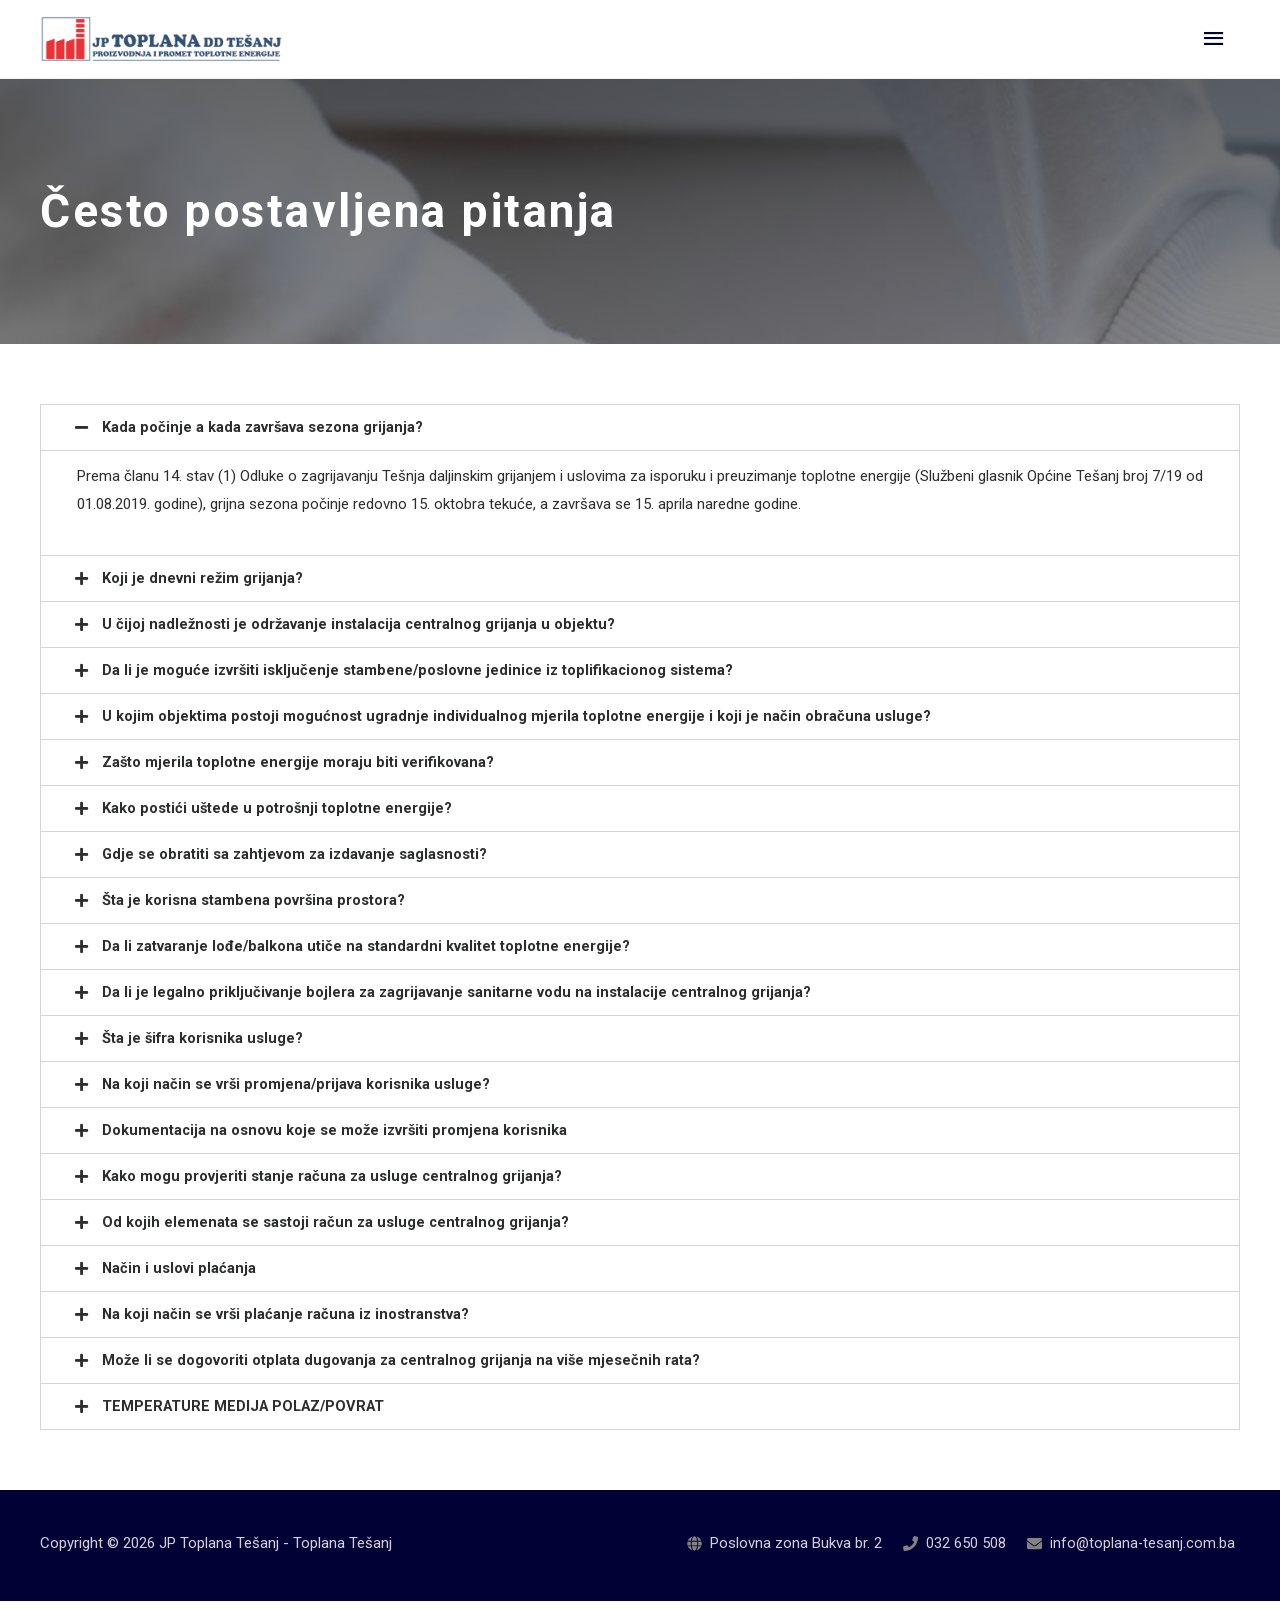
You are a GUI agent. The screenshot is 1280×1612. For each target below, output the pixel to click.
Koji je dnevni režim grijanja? (203, 589)
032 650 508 (964, 1554)
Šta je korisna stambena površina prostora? (254, 911)
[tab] (640, 438)
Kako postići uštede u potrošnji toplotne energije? (278, 819)
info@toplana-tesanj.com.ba (1141, 1554)
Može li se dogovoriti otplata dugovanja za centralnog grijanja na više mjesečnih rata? (403, 1371)
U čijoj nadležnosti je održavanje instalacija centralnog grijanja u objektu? (360, 635)
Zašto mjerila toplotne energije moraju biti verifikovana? (298, 773)
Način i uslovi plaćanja (179, 1279)
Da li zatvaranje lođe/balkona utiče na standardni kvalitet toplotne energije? (367, 957)
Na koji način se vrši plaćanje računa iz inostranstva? (287, 1325)
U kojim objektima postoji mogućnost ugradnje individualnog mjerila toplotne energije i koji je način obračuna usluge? (516, 727)
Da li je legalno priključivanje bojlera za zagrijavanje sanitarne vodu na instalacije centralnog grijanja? (458, 1003)
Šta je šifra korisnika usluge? (203, 1049)
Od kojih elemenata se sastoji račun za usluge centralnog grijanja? (336, 1233)
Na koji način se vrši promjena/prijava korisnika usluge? (297, 1095)
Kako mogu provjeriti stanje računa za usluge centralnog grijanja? (333, 1187)
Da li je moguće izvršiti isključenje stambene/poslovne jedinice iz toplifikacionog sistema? (420, 681)
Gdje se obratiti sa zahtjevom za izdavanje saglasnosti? (296, 865)
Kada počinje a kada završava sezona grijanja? (264, 438)
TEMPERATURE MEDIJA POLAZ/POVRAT (248, 1417)
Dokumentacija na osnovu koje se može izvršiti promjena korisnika (336, 1141)
